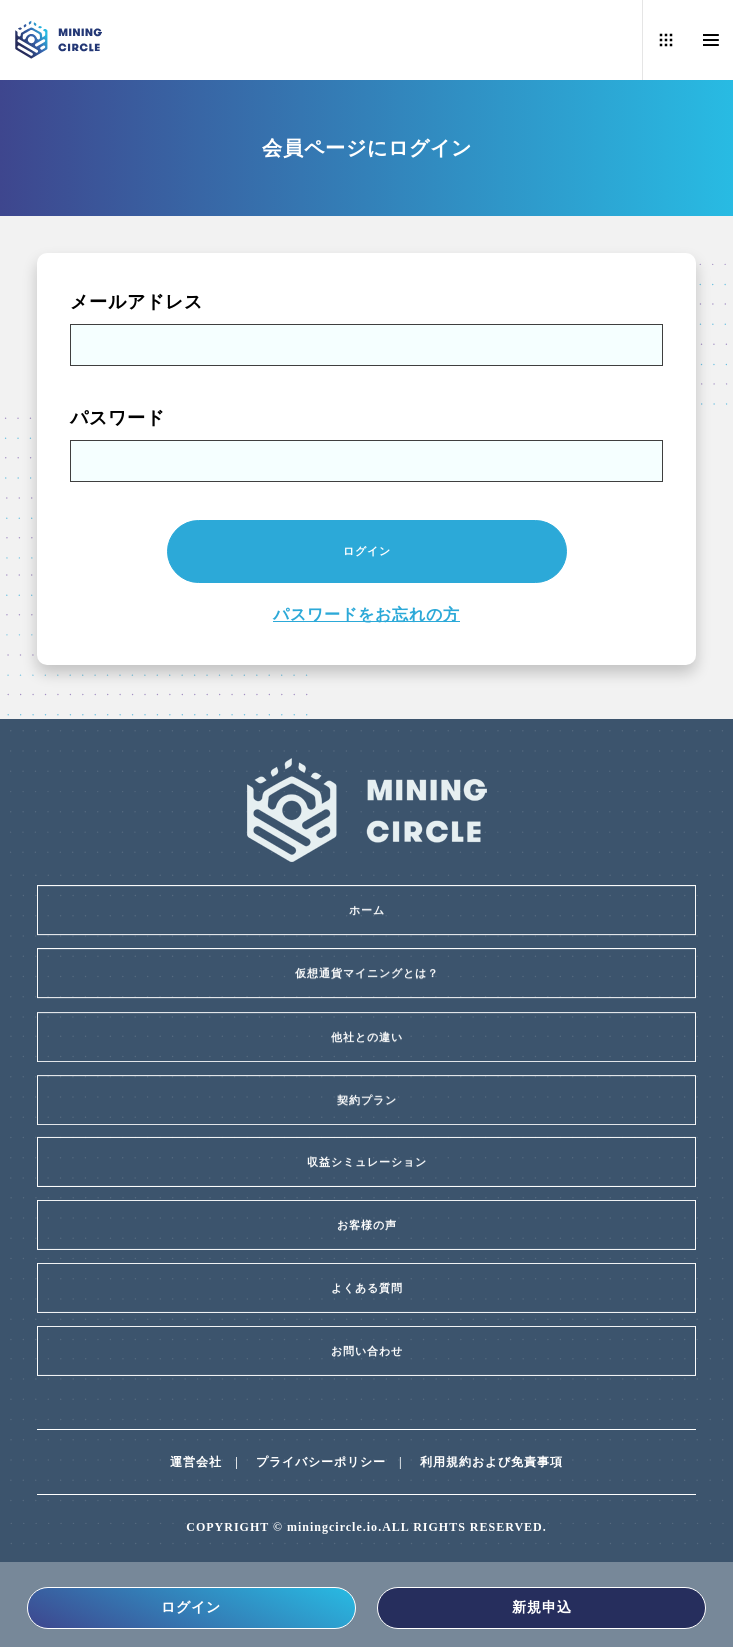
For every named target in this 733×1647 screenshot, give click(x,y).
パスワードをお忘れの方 (366, 614)
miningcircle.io (332, 1527)
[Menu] (710, 40)
